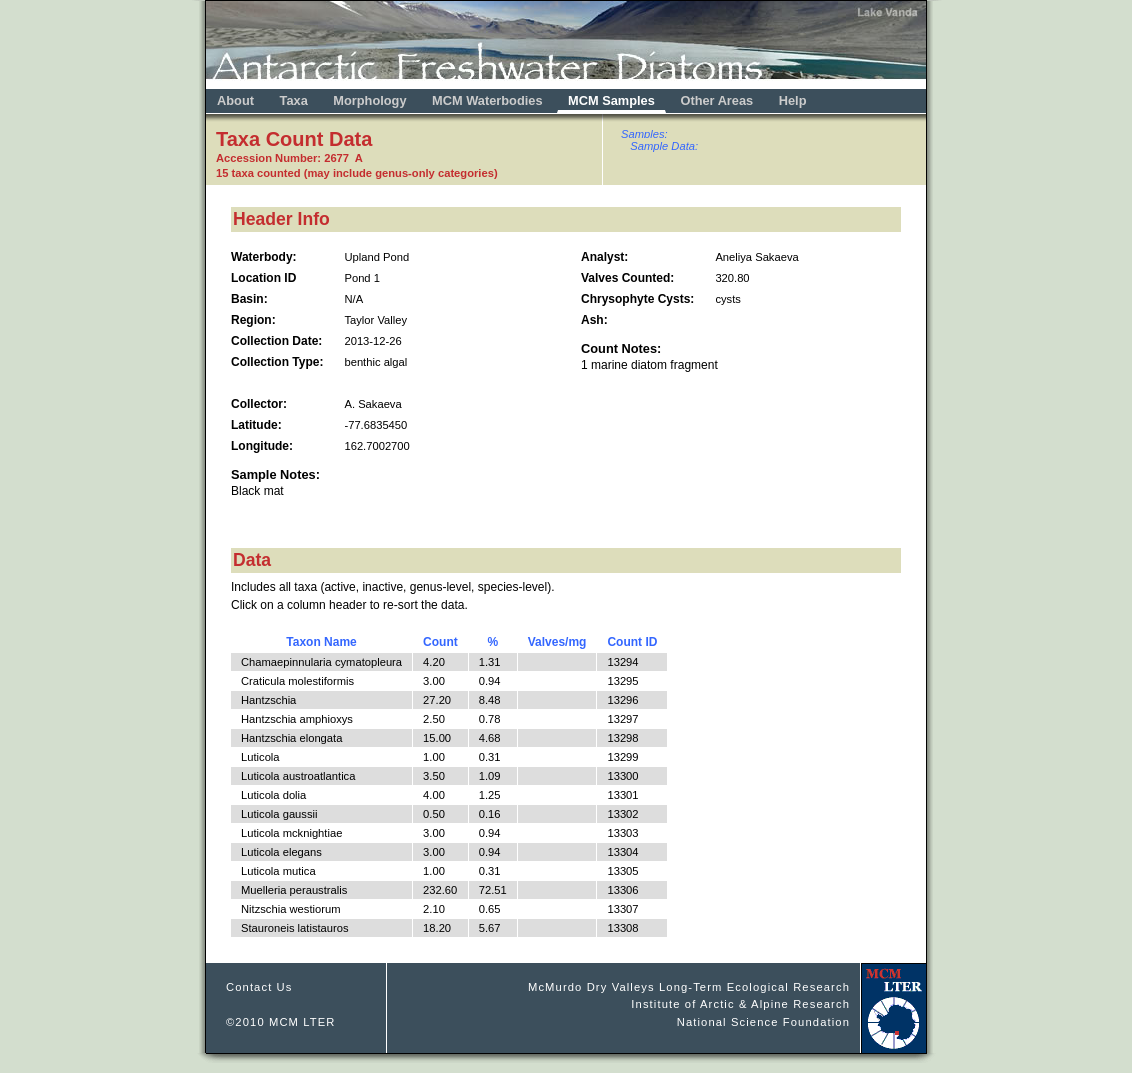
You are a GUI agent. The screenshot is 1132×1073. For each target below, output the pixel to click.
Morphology (369, 100)
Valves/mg (557, 642)
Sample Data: (664, 146)
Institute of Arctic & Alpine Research (740, 1004)
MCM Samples (611, 100)
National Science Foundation (763, 1022)
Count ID (632, 642)
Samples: (644, 134)
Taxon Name (321, 642)
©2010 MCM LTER (281, 1022)
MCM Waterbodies (489, 100)
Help (793, 100)
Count (440, 642)
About (235, 100)
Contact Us (259, 987)
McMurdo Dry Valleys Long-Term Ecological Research (689, 987)
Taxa (294, 100)
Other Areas (718, 100)
